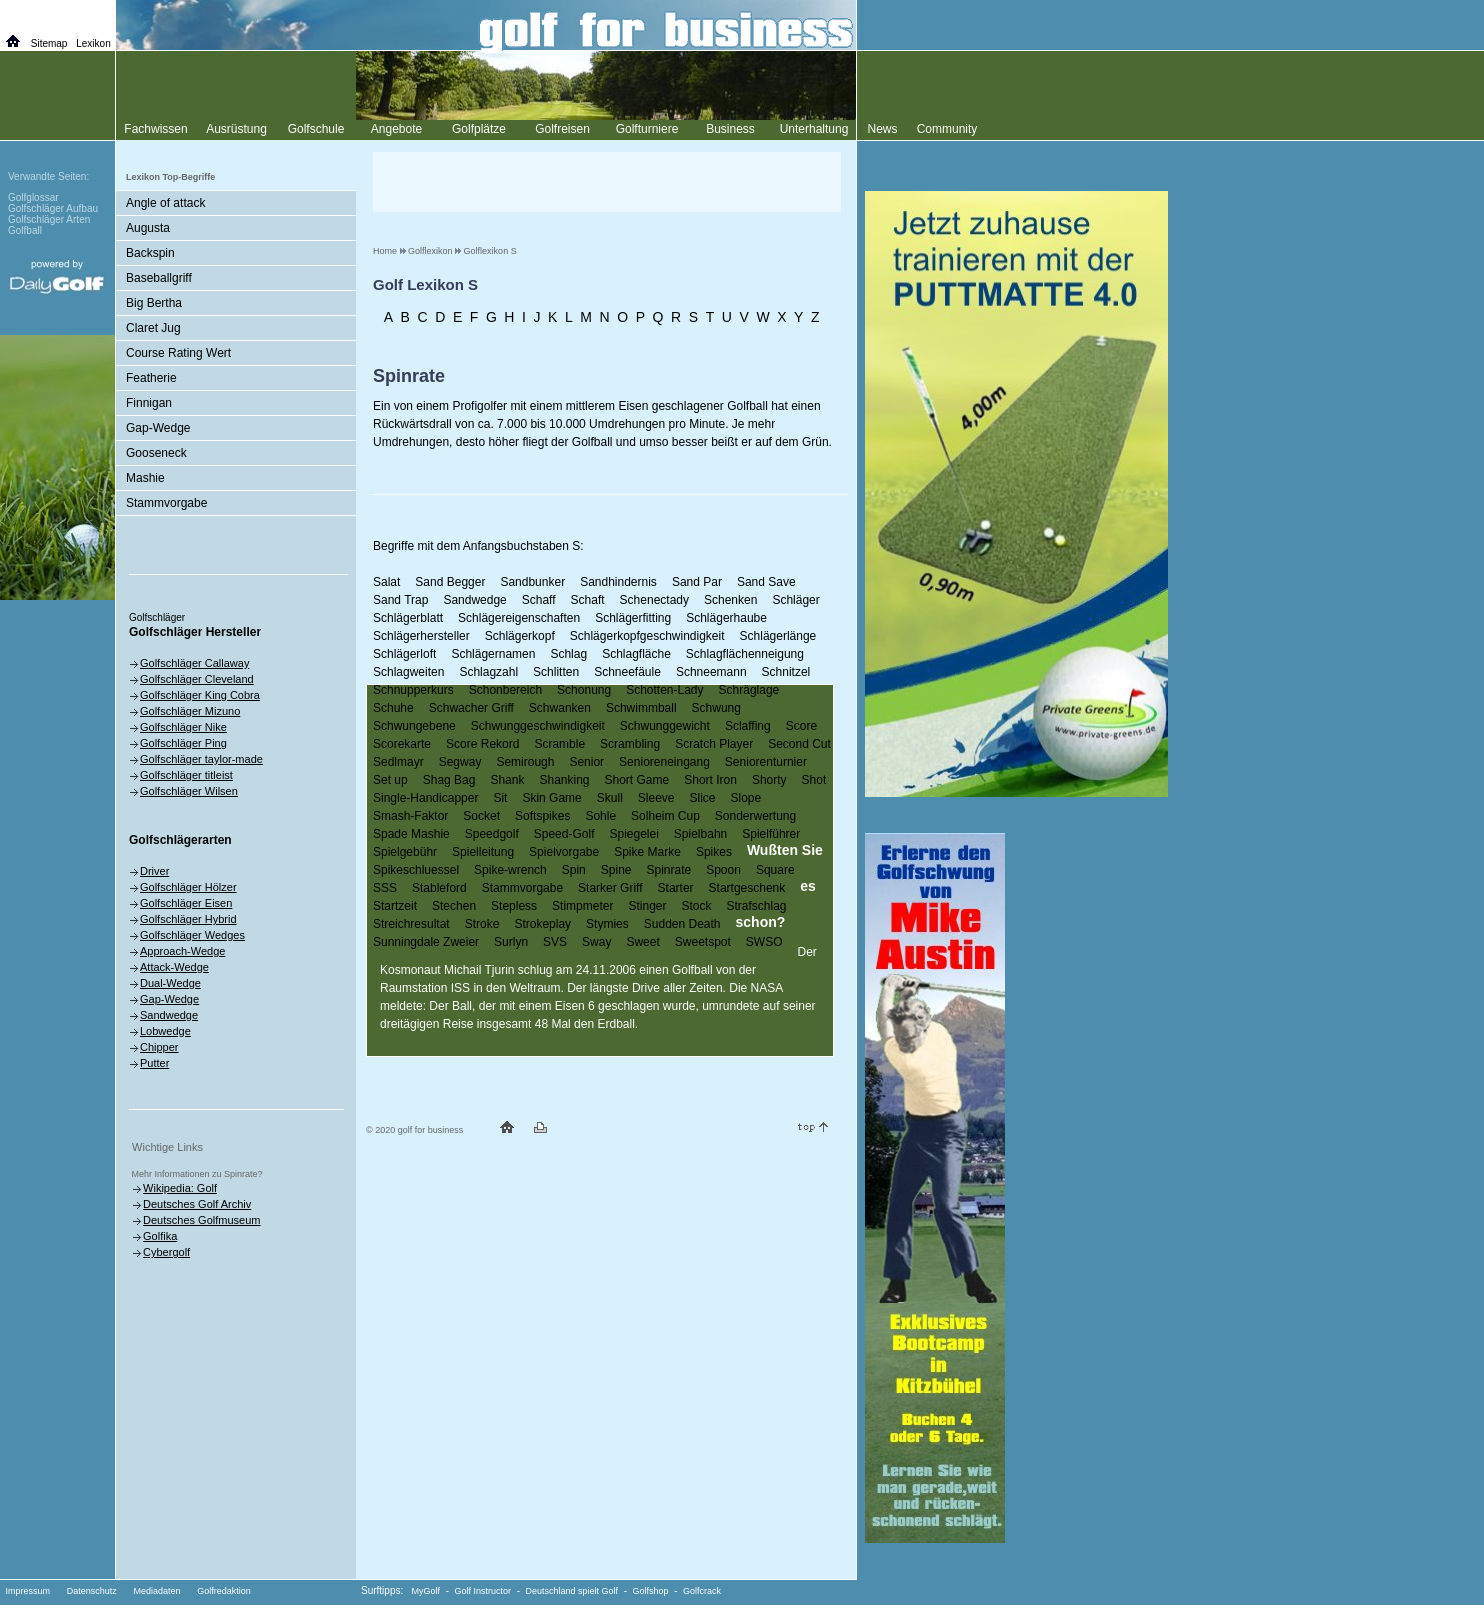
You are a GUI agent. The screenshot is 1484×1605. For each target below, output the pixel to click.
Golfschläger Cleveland (197, 679)
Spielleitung (483, 852)
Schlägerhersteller (421, 636)
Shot (814, 780)
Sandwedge (474, 600)
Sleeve (656, 798)
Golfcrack (702, 1591)
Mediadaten (156, 1591)
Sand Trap (400, 600)
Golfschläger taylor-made (201, 759)
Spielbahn (700, 834)
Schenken (730, 600)
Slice (703, 798)
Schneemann (711, 672)
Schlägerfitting (633, 618)
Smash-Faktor (410, 816)
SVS (555, 942)
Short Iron (710, 780)
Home (385, 251)
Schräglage (749, 690)
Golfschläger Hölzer (188, 887)
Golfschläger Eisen (186, 903)
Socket (481, 816)
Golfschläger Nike (183, 727)
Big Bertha (154, 303)
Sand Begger (450, 582)
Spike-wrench (510, 870)
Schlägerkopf (520, 636)
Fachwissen (155, 129)
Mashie (145, 478)
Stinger (647, 906)
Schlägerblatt (408, 618)
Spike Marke (647, 852)
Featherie (151, 378)
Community (947, 129)
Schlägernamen (493, 654)
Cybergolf (166, 1252)
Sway (596, 942)
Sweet (642, 942)
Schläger (795, 600)
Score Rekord (482, 744)
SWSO (764, 942)
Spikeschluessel (416, 870)
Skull (610, 798)
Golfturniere (647, 129)
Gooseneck (156, 453)
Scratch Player (714, 744)
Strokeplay (542, 924)
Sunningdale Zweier (426, 942)
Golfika (160, 1236)
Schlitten (556, 672)
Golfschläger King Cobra (200, 695)
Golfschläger (157, 617)
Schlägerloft (404, 654)
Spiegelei (633, 834)
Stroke (482, 924)
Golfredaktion (224, 1591)
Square (775, 870)
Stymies (607, 924)
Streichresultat (411, 924)
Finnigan (149, 403)
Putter (154, 1063)
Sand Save (766, 582)
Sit (500, 798)
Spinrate (668, 870)
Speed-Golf (564, 834)
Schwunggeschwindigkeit (538, 726)
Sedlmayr (398, 762)
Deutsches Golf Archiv (197, 1204)
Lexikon (93, 43)
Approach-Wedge (182, 951)
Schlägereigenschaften (519, 618)
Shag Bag (449, 780)
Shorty (769, 780)
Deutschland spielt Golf (572, 1591)
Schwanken (560, 708)
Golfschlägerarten (180, 840)
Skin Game (551, 798)
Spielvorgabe (564, 852)
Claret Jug (153, 328)
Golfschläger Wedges (192, 935)
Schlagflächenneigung (745, 654)
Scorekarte (402, 744)
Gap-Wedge (158, 428)
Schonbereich (505, 690)
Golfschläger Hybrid (188, 919)
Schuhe (393, 708)
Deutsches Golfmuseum (201, 1220)
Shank (507, 780)
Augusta (148, 228)
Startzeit (395, 906)
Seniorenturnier (766, 762)
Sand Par (697, 582)
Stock (696, 906)
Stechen (454, 906)
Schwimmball (641, 708)
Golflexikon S (490, 251)
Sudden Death (682, 924)
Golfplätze (479, 129)
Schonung (584, 690)
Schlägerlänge (778, 636)
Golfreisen (562, 129)
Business (730, 129)
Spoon (723, 870)
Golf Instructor (483, 1591)
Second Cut (799, 744)
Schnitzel (786, 672)
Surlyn (511, 942)
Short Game (637, 780)
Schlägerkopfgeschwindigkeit (647, 636)
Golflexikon (430, 251)
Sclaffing (748, 726)
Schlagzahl (488, 672)
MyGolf (426, 1591)
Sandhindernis (618, 582)
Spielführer (771, 834)
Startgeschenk (747, 888)
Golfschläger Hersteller (195, 632)
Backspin (150, 253)
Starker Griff (610, 888)
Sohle (600, 816)
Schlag (568, 654)
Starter (676, 888)
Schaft (588, 600)
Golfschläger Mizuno (190, 711)
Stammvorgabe (522, 888)
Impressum (28, 1591)
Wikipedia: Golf (180, 1188)
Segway (460, 762)
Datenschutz (92, 1591)
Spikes (714, 852)
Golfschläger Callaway (194, 663)
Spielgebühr (405, 852)
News (882, 129)
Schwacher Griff (471, 708)
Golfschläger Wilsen (189, 791)
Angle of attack (165, 203)
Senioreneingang (664, 762)
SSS (385, 888)
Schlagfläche (636, 654)
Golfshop (651, 1591)
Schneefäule (627, 672)
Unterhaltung (814, 129)
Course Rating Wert (178, 353)
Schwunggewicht (665, 726)
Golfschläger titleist (186, 775)
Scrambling (630, 744)
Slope (746, 798)
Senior (586, 762)
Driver (154, 871)
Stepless (514, 906)
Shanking (564, 780)
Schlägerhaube (726, 618)
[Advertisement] (607, 182)
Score (801, 726)
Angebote (396, 129)
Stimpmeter (582, 906)
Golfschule (316, 129)
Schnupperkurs (413, 690)
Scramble (559, 744)
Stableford (439, 888)
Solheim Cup (665, 816)
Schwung (716, 708)
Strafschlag (757, 906)
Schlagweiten (408, 672)
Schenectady (654, 600)
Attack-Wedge (174, 967)
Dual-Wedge (170, 983)
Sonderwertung (755, 816)
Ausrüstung (236, 129)
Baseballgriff (159, 278)
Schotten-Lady (664, 690)
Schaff (539, 600)
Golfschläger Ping (183, 743)
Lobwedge (165, 1031)
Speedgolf (492, 834)
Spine (616, 870)
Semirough (525, 762)
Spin (574, 870)
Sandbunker (532, 582)
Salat (386, 582)
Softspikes (542, 816)
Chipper (159, 1047)
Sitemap (49, 43)
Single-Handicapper (425, 798)
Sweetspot (703, 942)
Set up (390, 780)
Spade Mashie (411, 834)
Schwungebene (414, 726)
